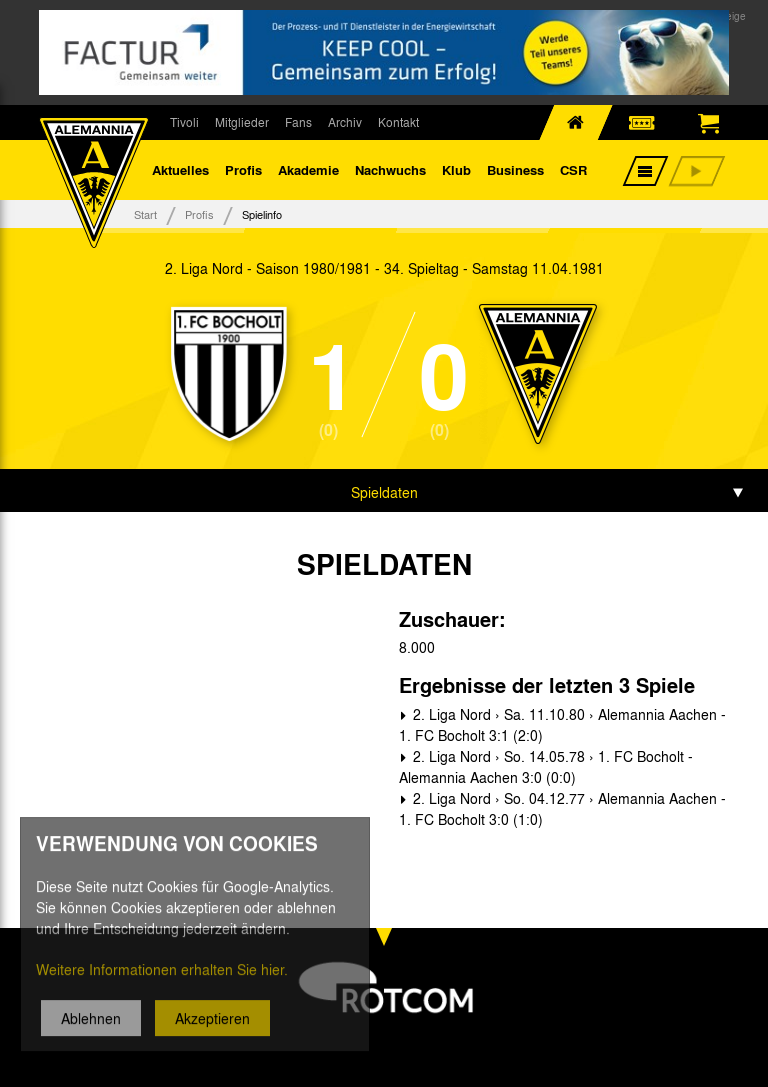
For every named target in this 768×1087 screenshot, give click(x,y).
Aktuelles (180, 169)
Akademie (308, 169)
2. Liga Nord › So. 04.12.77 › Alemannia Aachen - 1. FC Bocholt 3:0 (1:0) (562, 808)
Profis (243, 169)
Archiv (345, 122)
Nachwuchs (390, 169)
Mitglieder (242, 122)
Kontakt (398, 122)
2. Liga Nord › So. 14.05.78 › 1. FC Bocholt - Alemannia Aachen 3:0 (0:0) (546, 766)
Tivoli (184, 122)
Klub (456, 169)
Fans (298, 122)
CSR (573, 169)
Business (515, 169)
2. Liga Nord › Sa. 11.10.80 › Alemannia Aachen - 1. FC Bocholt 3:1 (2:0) (562, 724)
